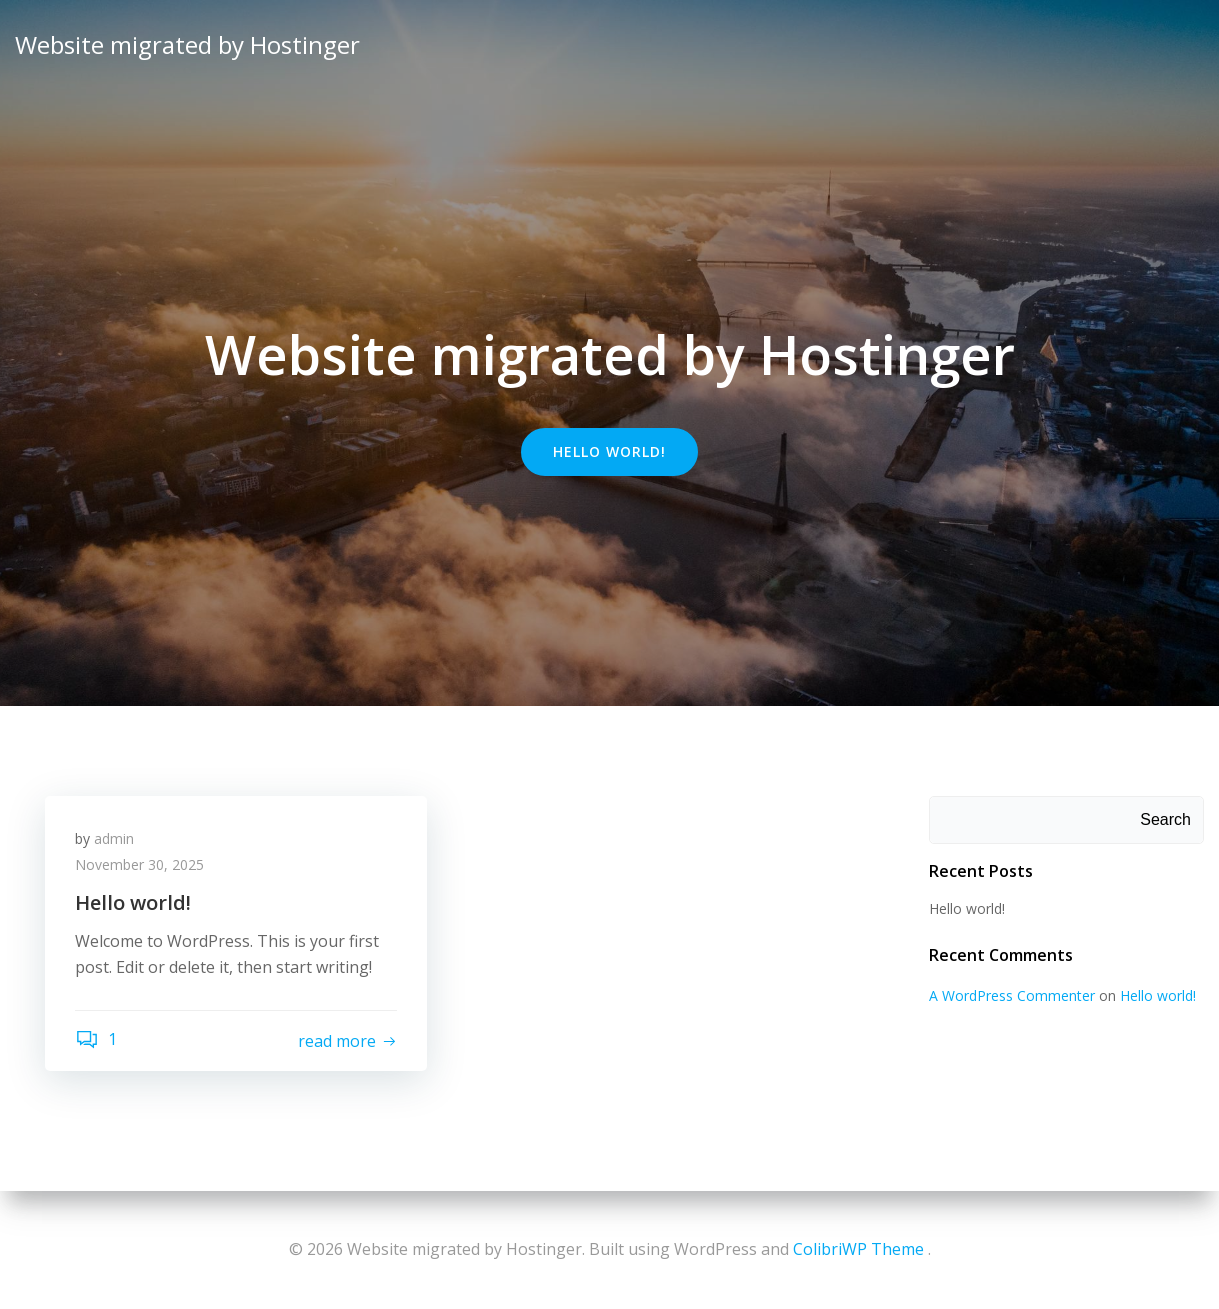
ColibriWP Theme (858, 1249)
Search (1165, 819)
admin (114, 838)
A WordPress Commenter (1012, 995)
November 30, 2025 (139, 864)
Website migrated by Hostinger (187, 44)
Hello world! (967, 908)
